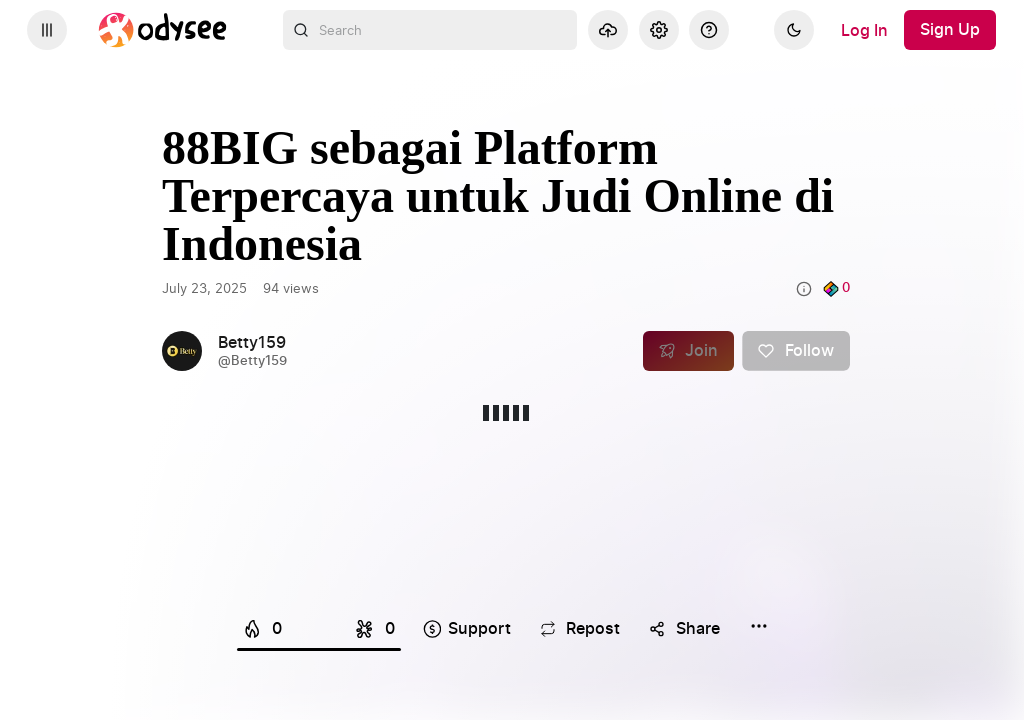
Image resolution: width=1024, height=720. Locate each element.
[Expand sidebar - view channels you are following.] (47, 30)
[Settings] (659, 30)
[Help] (709, 30)
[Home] (163, 30)
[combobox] (430, 30)
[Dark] (794, 30)
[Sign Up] (950, 30)
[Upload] (608, 30)
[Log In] (864, 30)
